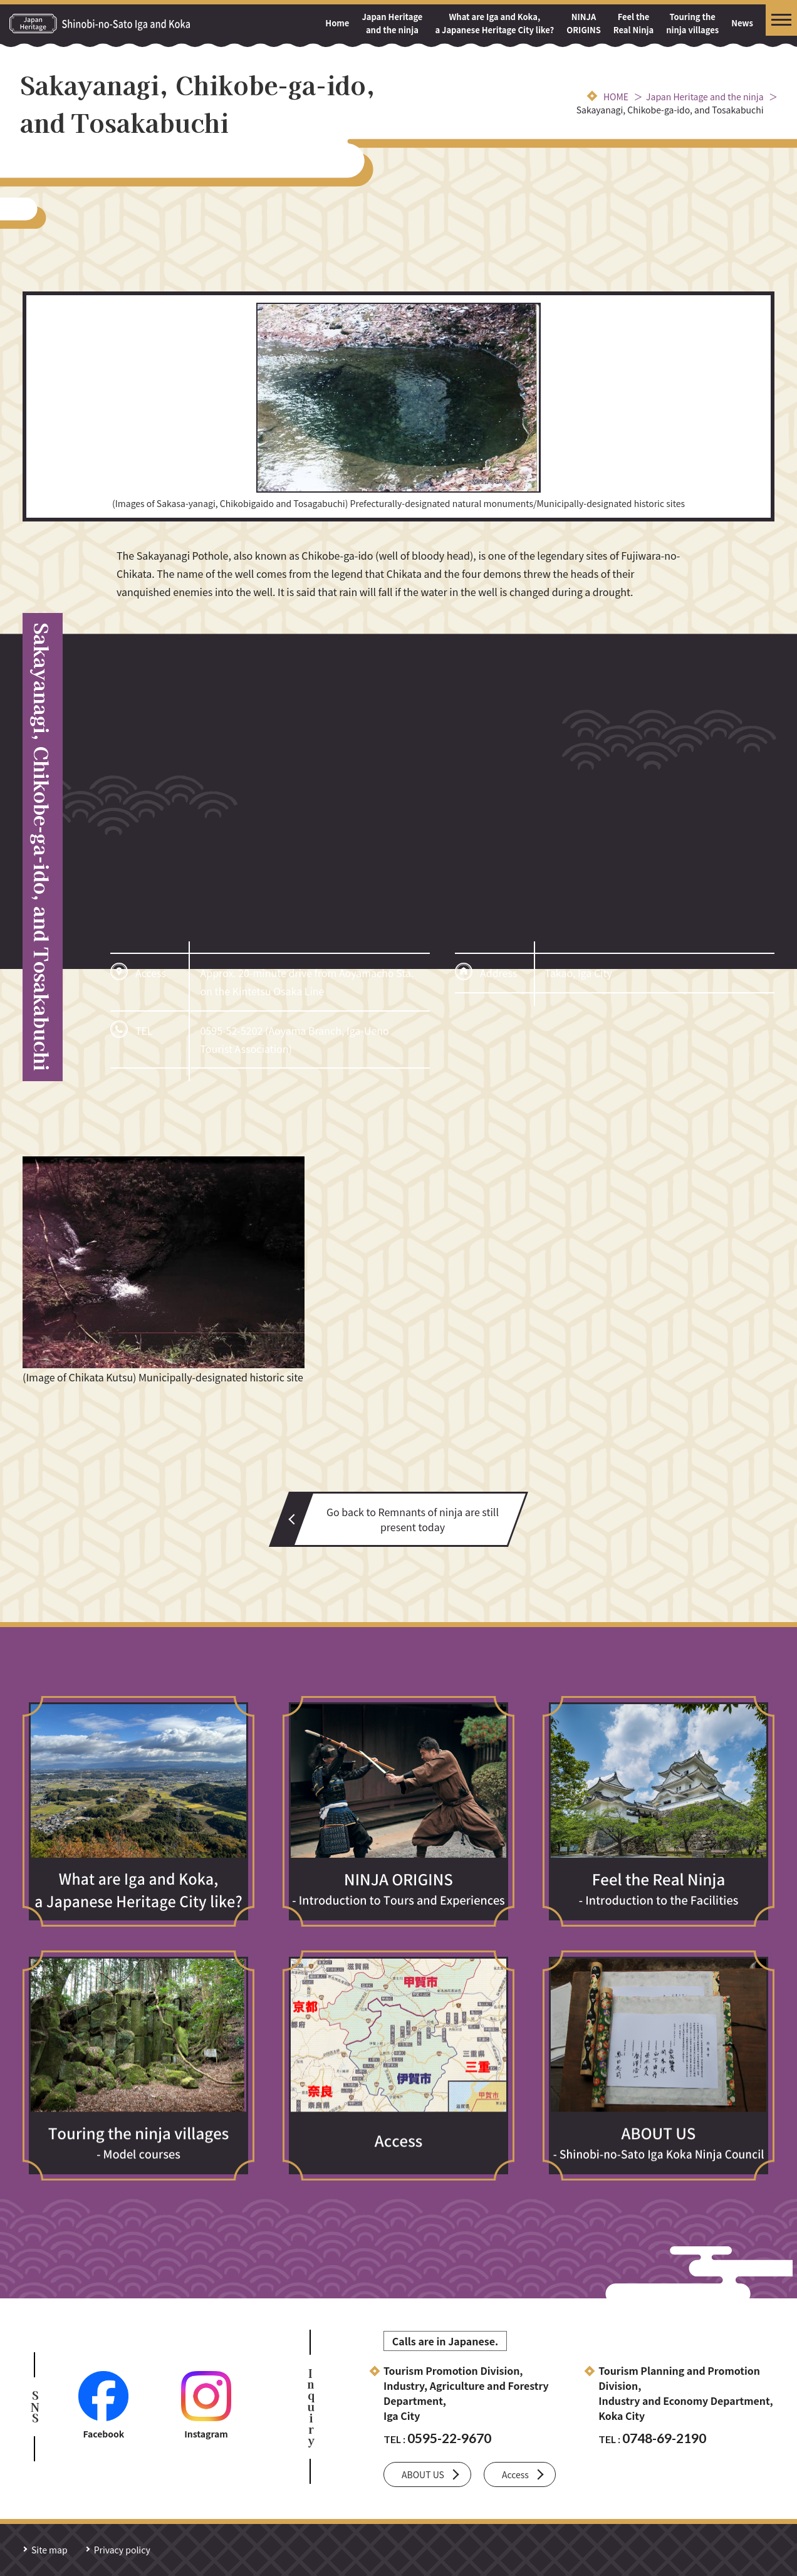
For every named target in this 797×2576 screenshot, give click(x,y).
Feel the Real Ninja (633, 23)
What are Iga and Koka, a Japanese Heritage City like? (494, 23)
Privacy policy (122, 2549)
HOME (615, 96)
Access (515, 2474)
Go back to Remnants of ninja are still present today (412, 1519)
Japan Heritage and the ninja (392, 23)
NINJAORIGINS (583, 23)
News (742, 23)
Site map (49, 2549)
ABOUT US (423, 2474)
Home (337, 23)
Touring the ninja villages (692, 23)
